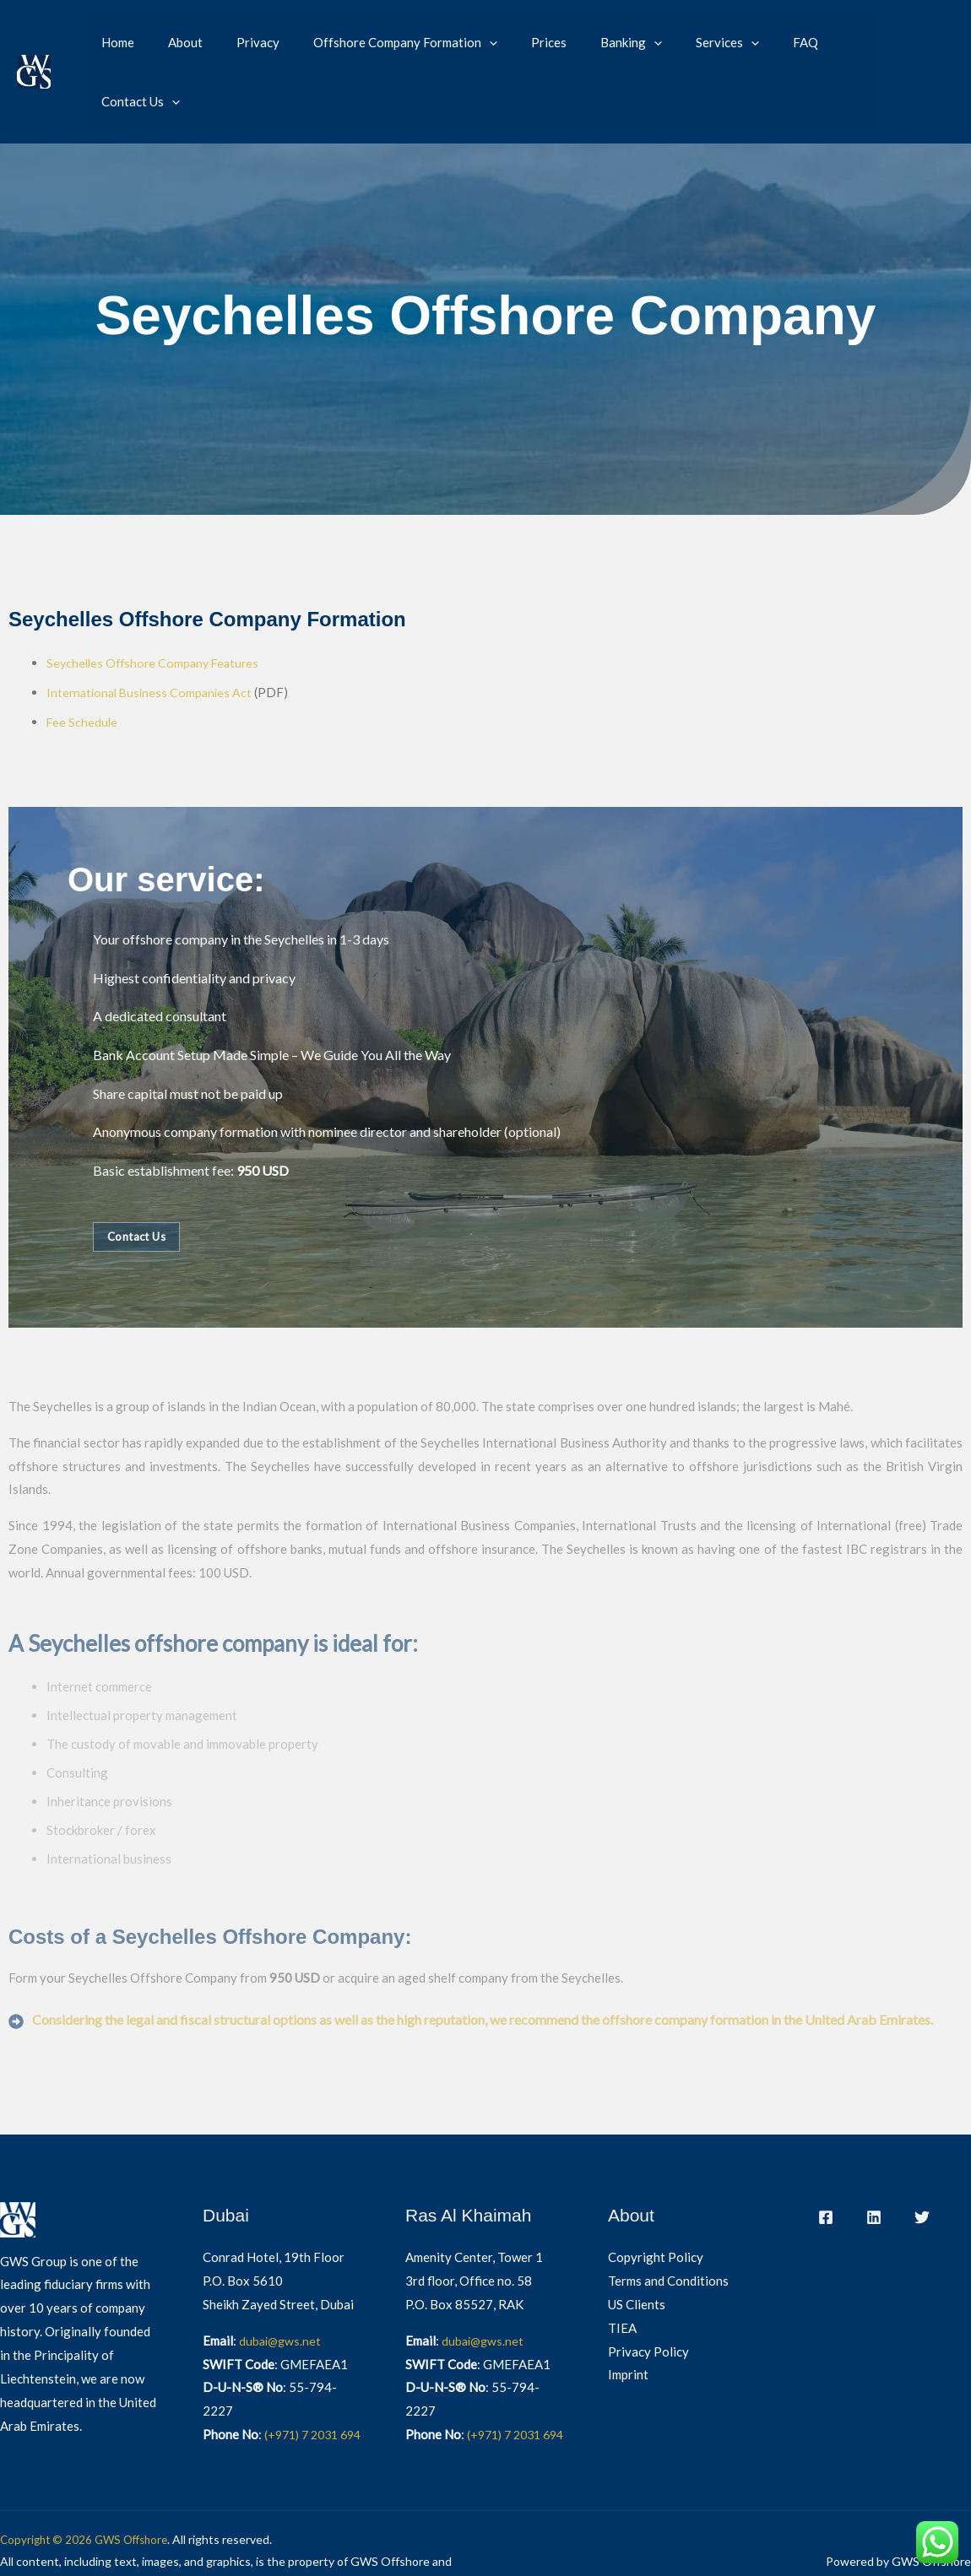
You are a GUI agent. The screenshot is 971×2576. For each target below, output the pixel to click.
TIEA (622, 2268)
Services (680, 43)
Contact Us (827, 43)
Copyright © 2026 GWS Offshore (88, 2503)
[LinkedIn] (874, 2157)
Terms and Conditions (668, 2221)
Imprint (628, 2315)
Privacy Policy (648, 2291)
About (180, 43)
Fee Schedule (82, 662)
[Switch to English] (929, 31)
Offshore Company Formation (383, 43)
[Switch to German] (929, 55)
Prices (518, 43)
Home (121, 43)
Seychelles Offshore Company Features (157, 605)
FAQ (749, 43)
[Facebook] (826, 2157)
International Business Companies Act (152, 633)
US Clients (636, 2244)
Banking (592, 43)
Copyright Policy (655, 2197)
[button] (467, 43)
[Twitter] (922, 2157)
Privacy (244, 43)
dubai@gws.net (281, 2280)
